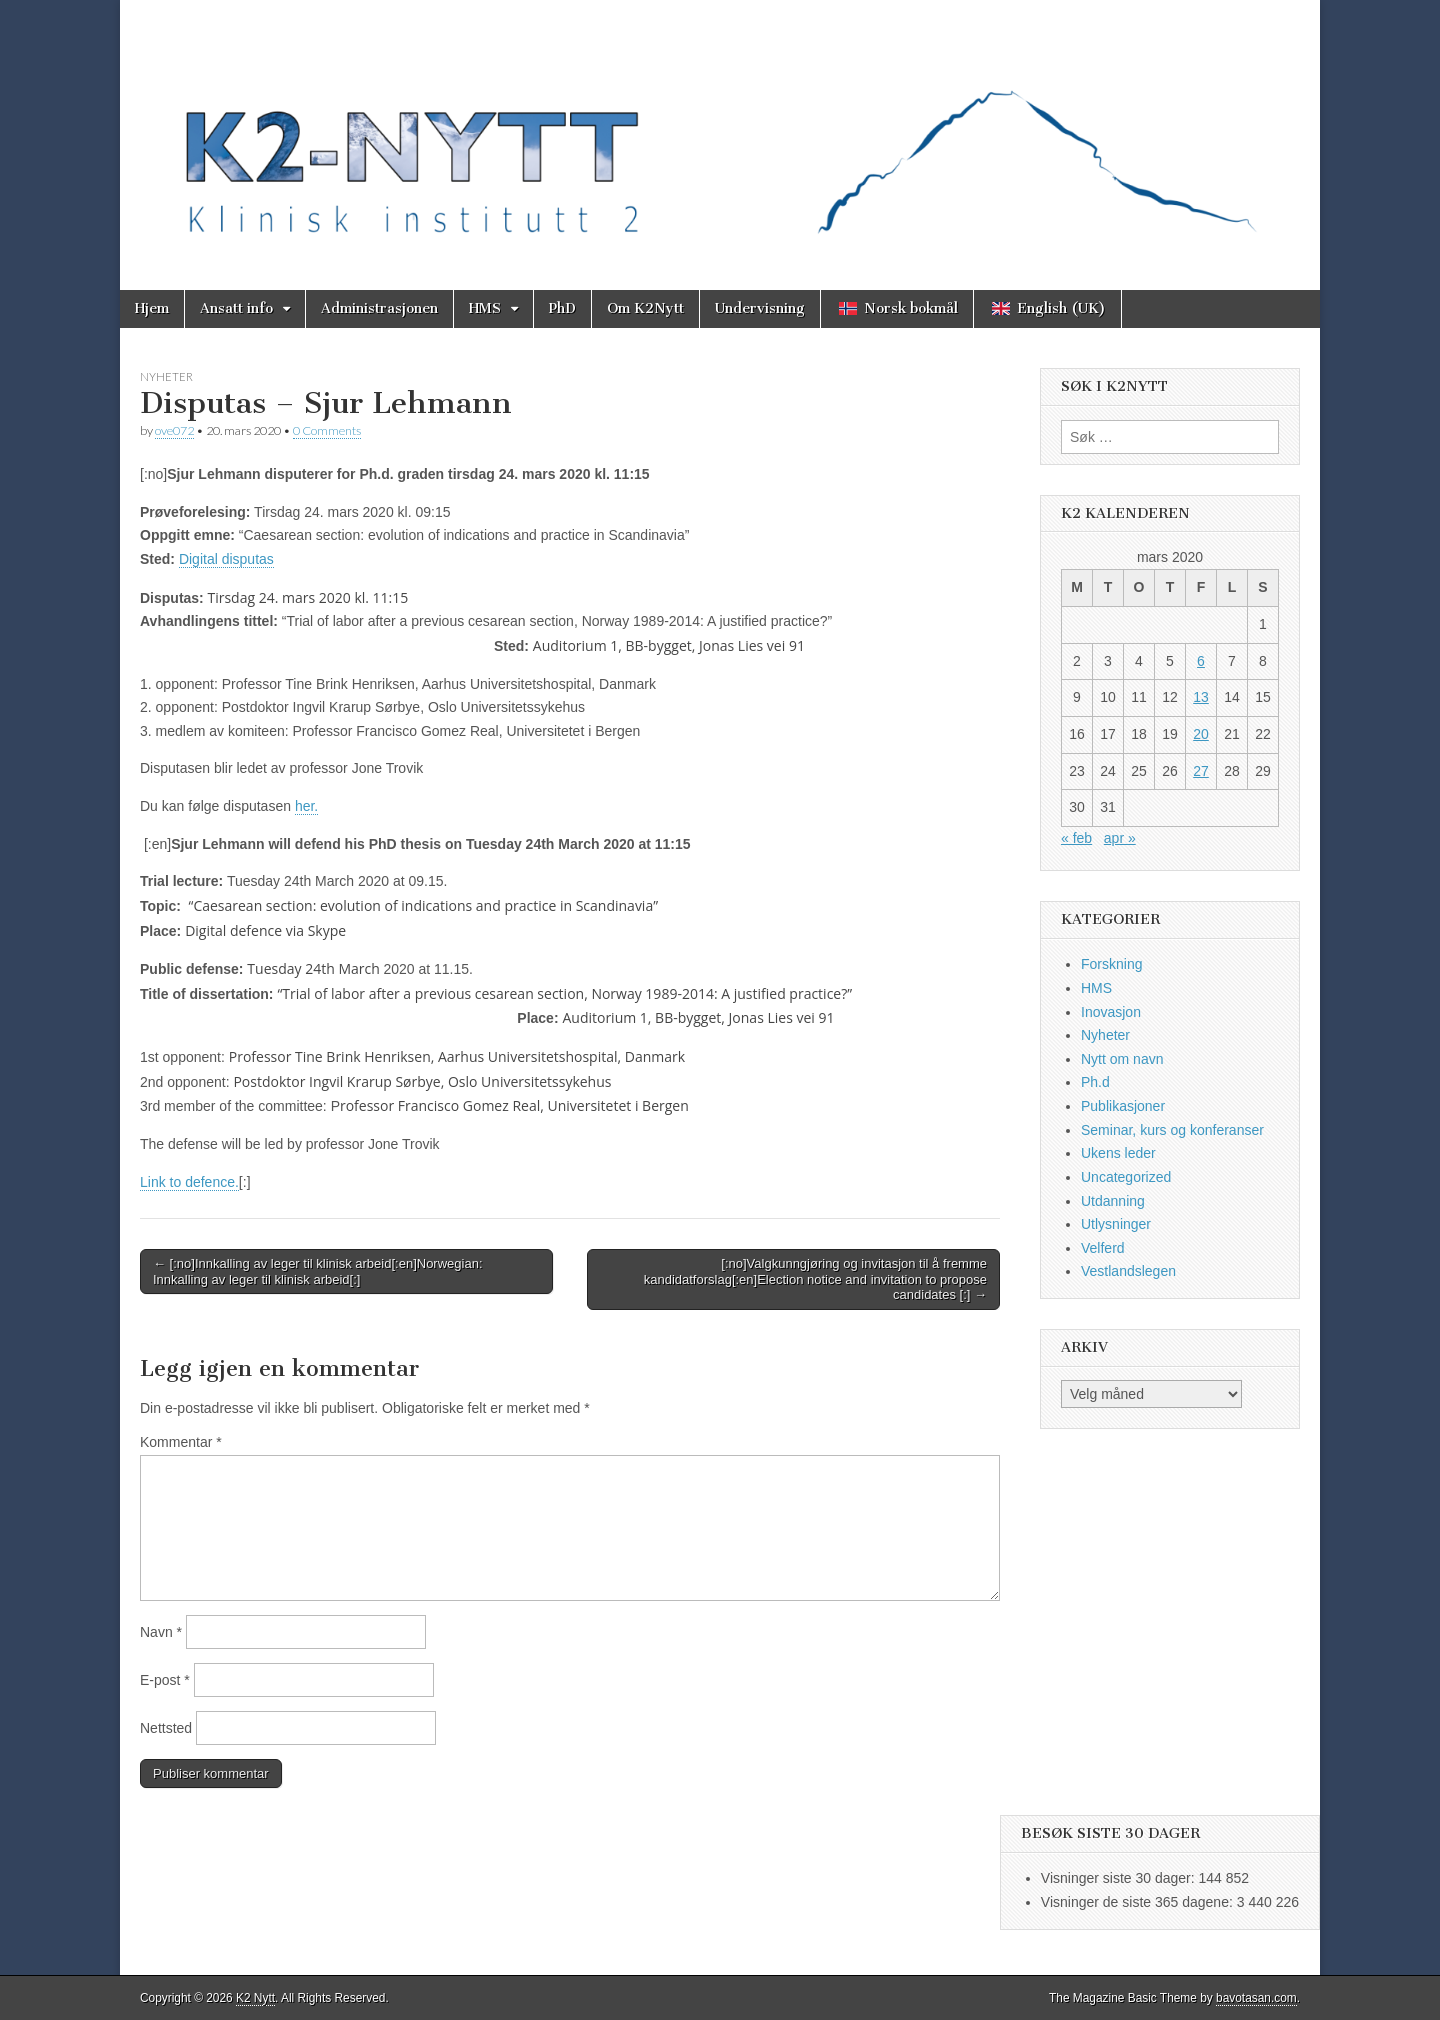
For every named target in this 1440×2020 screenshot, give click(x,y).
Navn (161, 1632)
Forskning (1111, 964)
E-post (165, 1680)
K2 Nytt (255, 1998)
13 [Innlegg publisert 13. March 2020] (1201, 697)
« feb (1076, 838)
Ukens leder (1118, 1153)
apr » (1120, 838)
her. (306, 806)
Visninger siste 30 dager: (1120, 1878)
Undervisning (760, 308)
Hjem (152, 308)
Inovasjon (1111, 1012)
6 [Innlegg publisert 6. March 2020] (1201, 661)
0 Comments (327, 430)
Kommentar (181, 1442)
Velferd (1103, 1248)
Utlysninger (1116, 1224)
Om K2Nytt (645, 308)
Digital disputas (226, 559)
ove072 (174, 430)
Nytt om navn (1122, 1059)
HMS (485, 308)
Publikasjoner (1123, 1106)
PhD (562, 308)
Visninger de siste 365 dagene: (1139, 1902)
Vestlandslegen (1128, 1271)
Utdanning (1113, 1201)
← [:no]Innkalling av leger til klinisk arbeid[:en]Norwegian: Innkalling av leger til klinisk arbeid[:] (318, 1271)
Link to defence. (189, 1182)
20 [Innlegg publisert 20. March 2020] (1201, 734)
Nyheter (166, 376)
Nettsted (166, 1728)
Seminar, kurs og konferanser (1172, 1130)
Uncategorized (1126, 1177)
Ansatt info (236, 308)
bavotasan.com (1256, 1998)
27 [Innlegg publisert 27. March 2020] (1201, 771)
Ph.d (1095, 1082)
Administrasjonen (379, 308)
